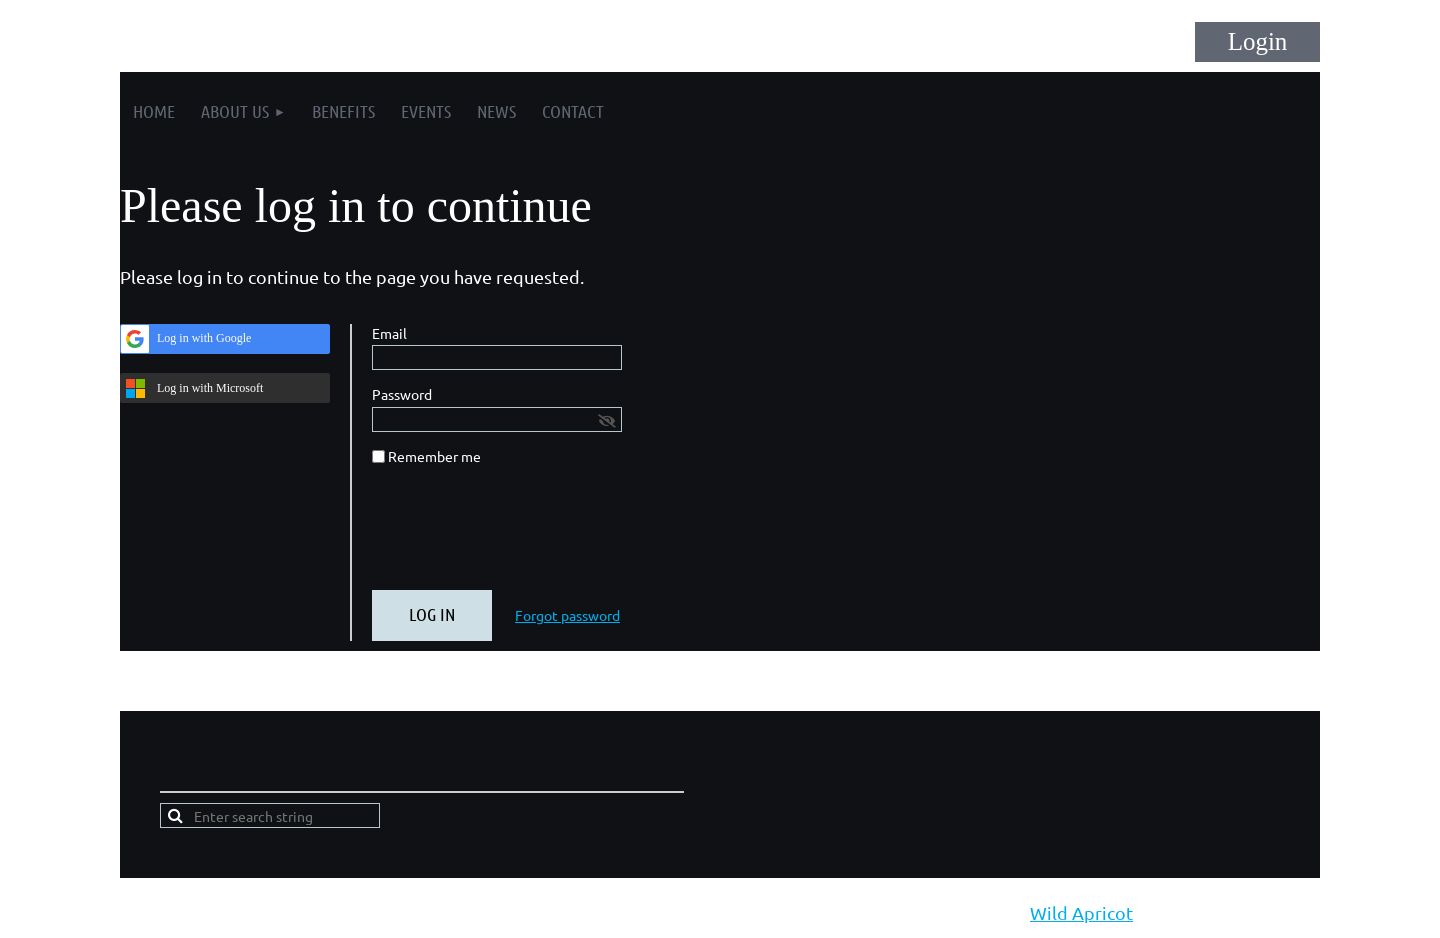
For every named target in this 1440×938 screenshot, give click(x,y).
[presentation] (524, 536)
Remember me (434, 456)
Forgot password (567, 615)
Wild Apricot (1081, 912)
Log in (1257, 42)
